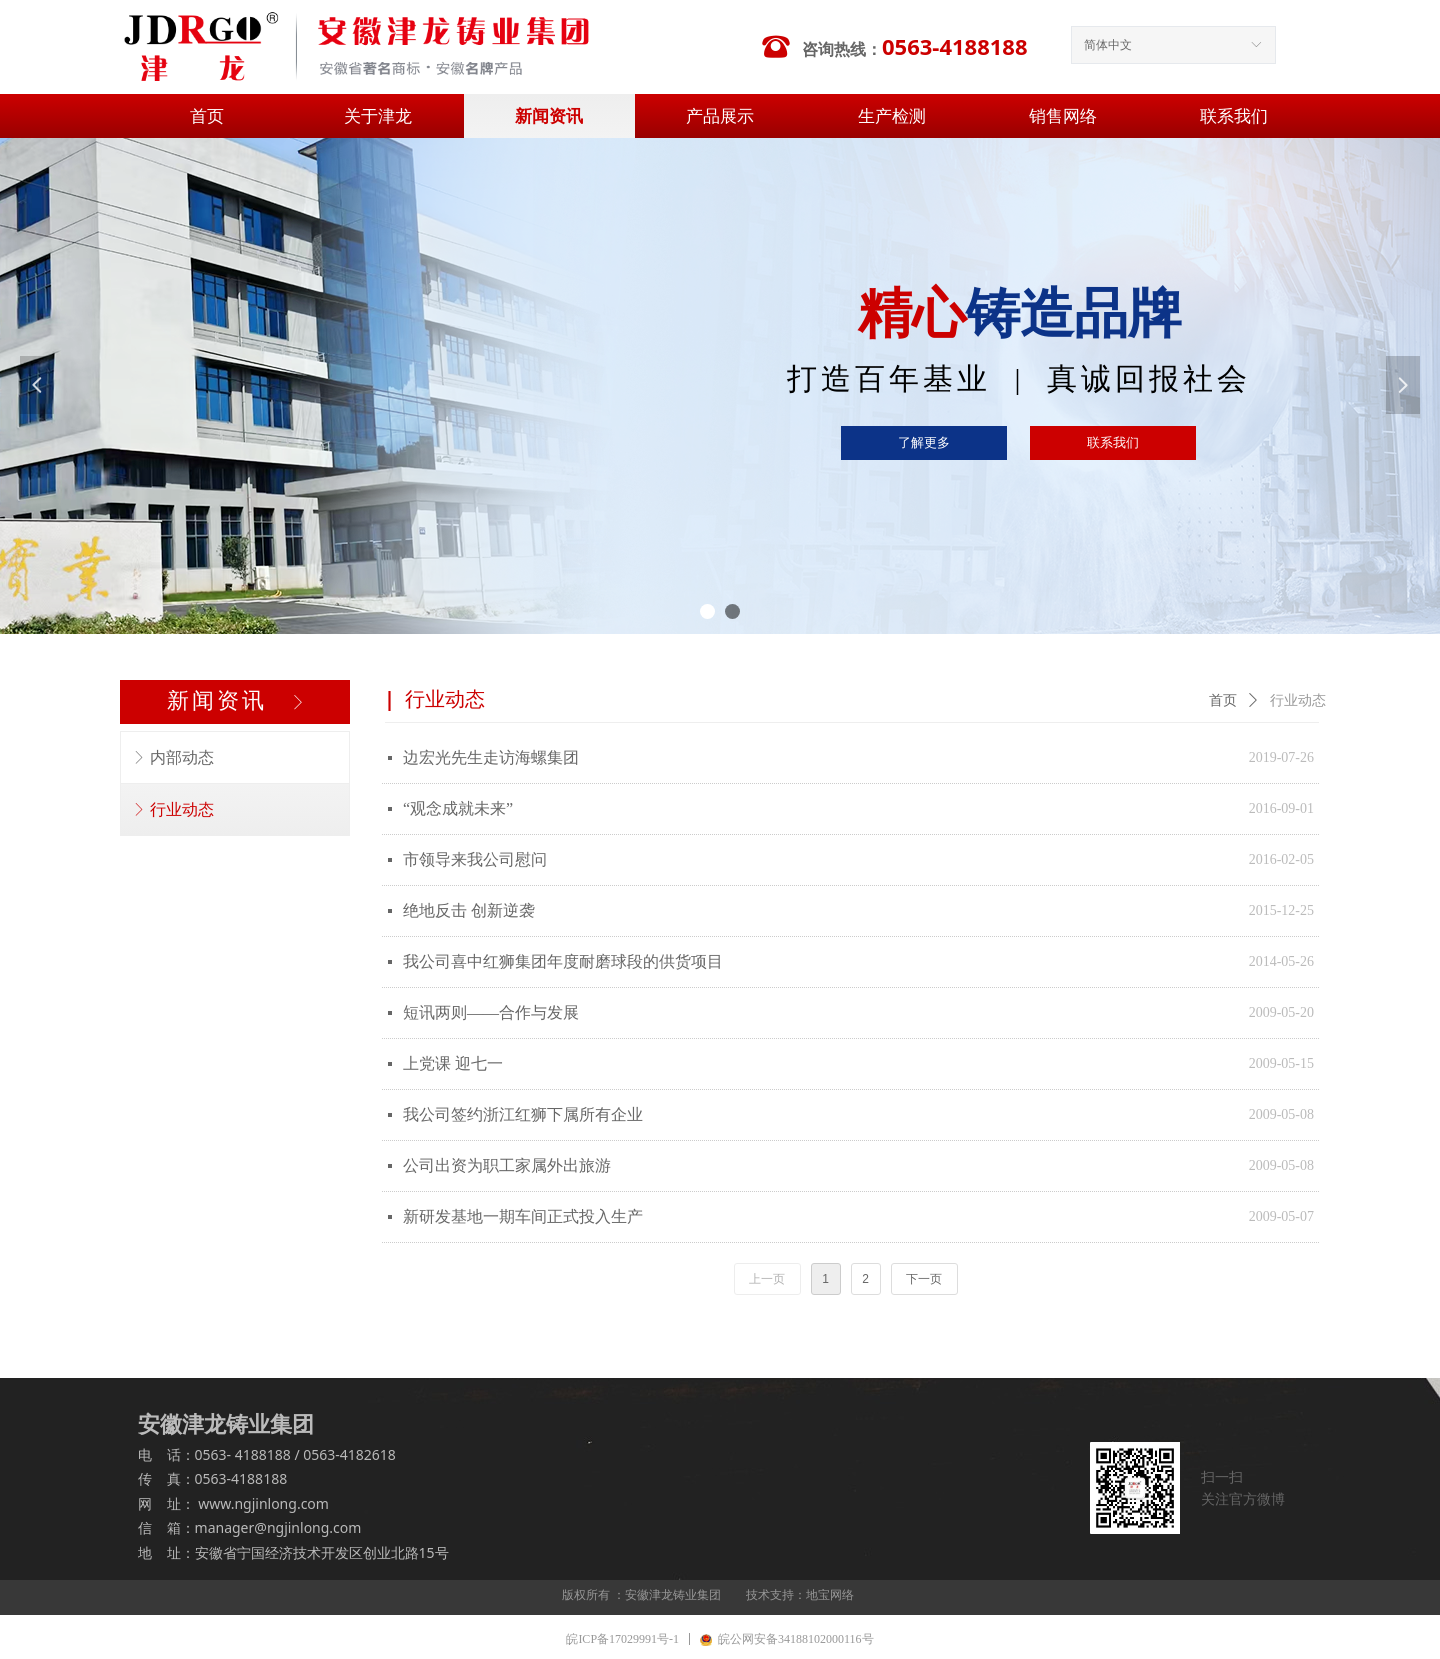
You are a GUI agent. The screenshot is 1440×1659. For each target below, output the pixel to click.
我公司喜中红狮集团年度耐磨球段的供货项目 (563, 961)
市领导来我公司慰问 (475, 859)
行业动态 (1298, 700)
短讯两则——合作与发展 (491, 1012)
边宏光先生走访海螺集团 (491, 757)
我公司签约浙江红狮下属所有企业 (523, 1114)
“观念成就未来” (458, 808)
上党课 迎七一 (453, 1063)
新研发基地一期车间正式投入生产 (523, 1216)
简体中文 (1108, 45)
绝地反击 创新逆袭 (469, 910)
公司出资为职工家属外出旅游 (507, 1165)
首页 (1223, 700)
